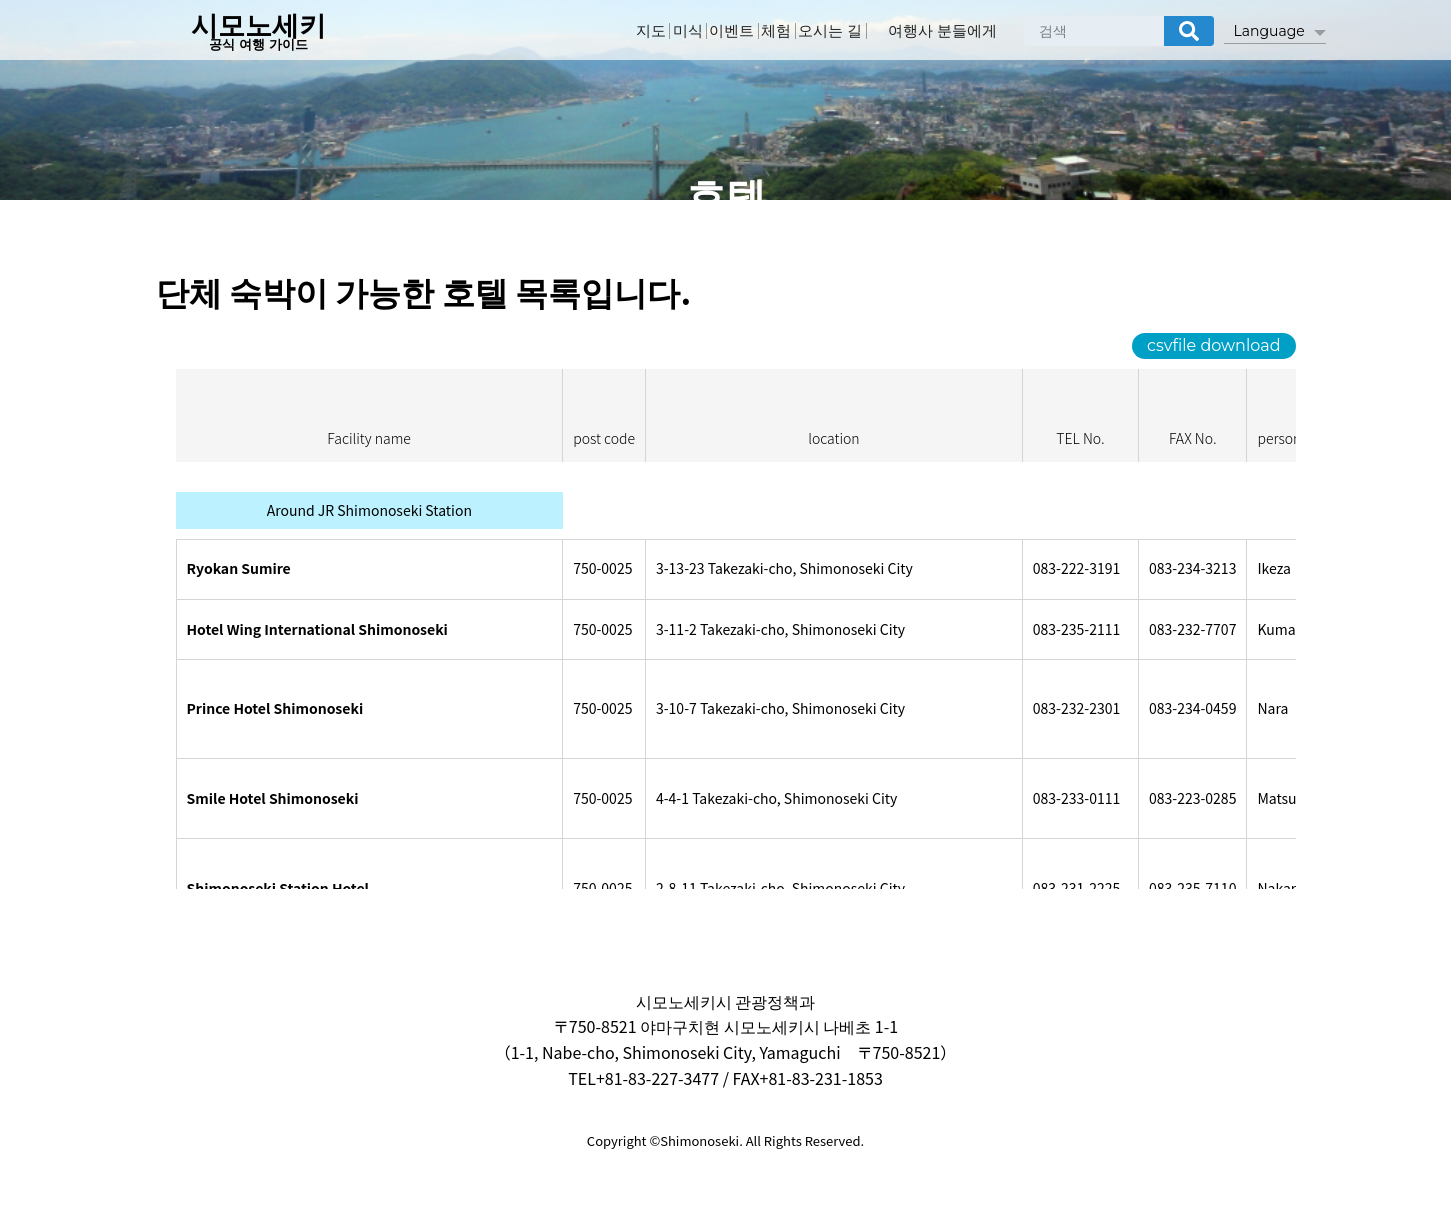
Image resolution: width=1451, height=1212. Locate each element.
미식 (683, 33)
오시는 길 (857, 33)
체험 (793, 33)
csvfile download (1213, 345)
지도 (635, 33)
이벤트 (738, 33)
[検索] (1189, 33)
